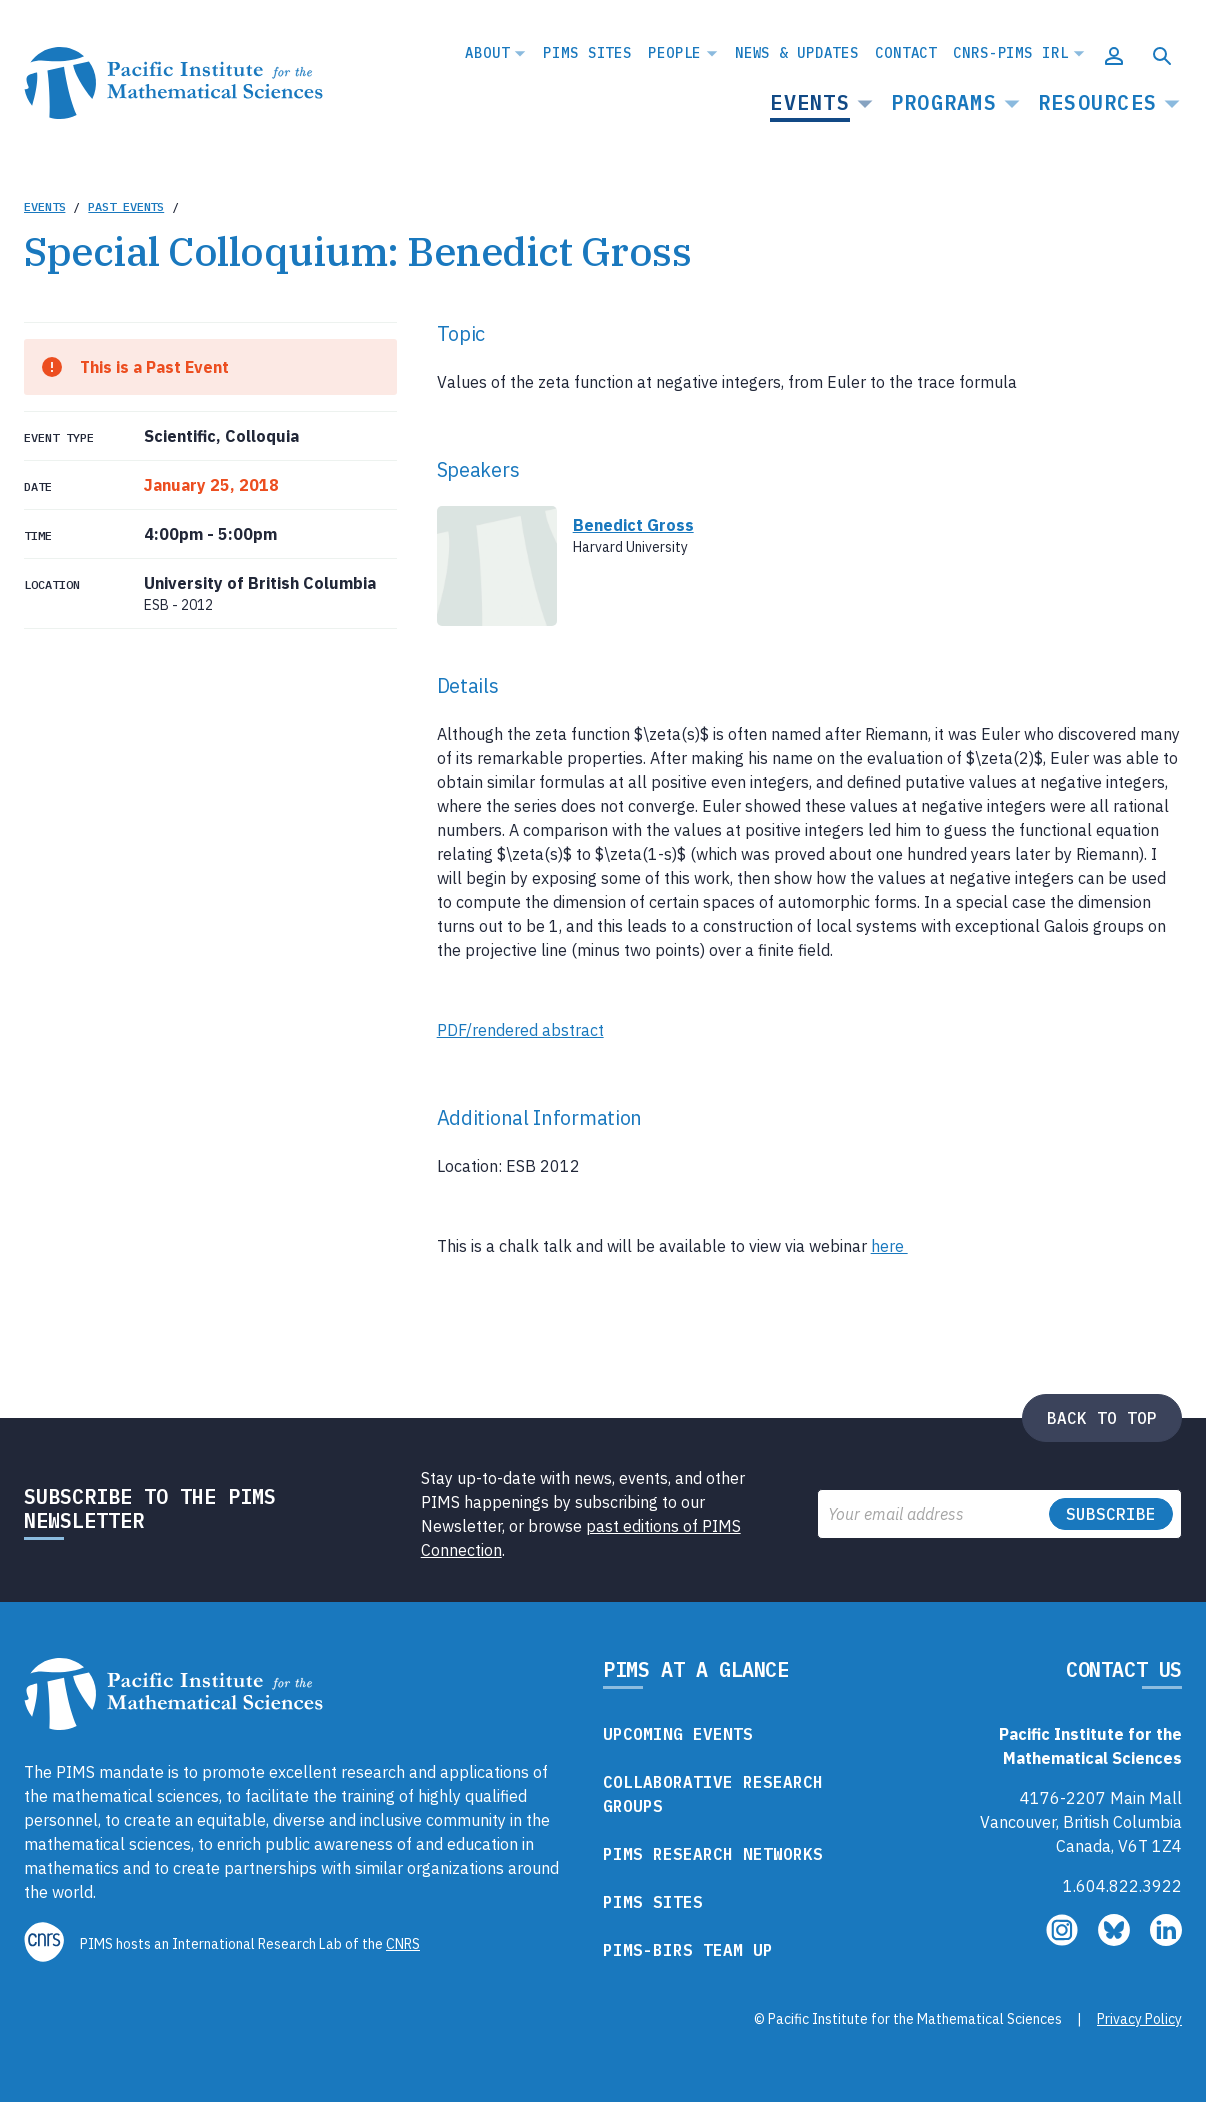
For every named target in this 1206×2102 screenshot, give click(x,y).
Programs (944, 102)
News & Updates (797, 53)
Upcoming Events (678, 1734)
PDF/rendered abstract (520, 1030)
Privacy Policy (1139, 2019)
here (889, 1246)
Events (810, 102)
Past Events (126, 206)
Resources (1097, 102)
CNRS (403, 1944)
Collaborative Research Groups (713, 1794)
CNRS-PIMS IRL (1010, 53)
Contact (906, 53)
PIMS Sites (587, 53)
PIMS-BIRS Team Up (688, 1950)
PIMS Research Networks (713, 1854)
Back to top (1102, 1418)
